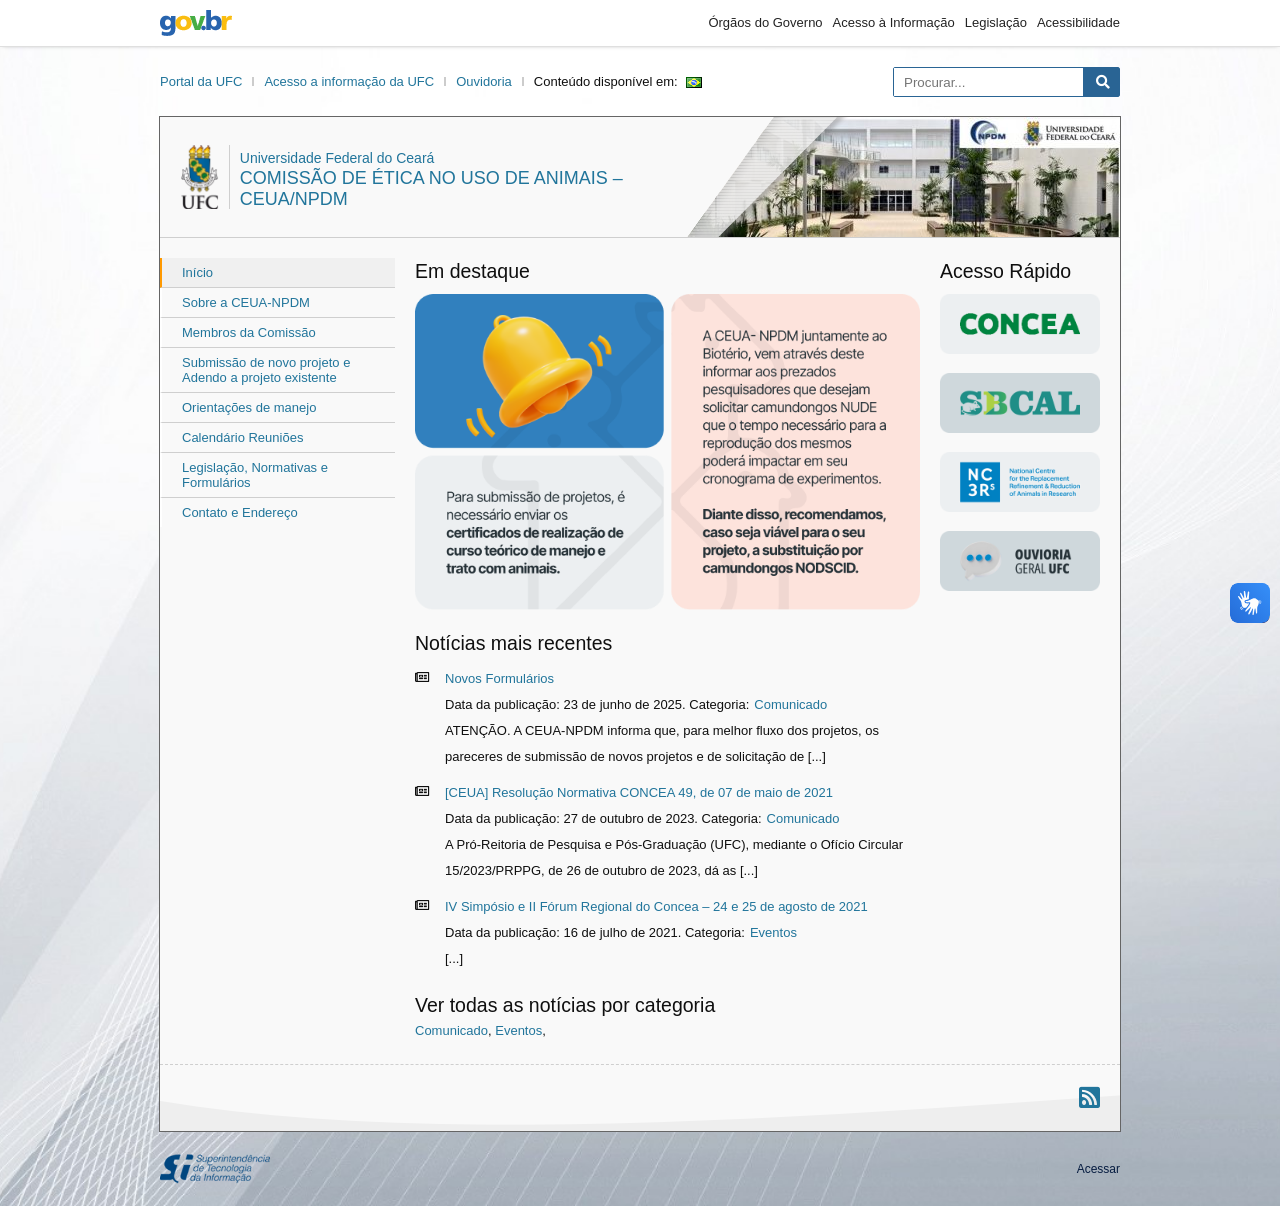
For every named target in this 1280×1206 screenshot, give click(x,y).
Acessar (1098, 1169)
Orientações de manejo (249, 407)
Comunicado (790, 704)
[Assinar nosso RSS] (1089, 1097)
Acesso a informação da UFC (349, 81)
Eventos (773, 932)
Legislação (996, 22)
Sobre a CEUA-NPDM (246, 302)
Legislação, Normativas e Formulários (255, 475)
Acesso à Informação (894, 22)
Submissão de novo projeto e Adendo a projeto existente (266, 370)
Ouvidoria (484, 81)
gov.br (196, 23)
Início (197, 272)
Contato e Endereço (240, 512)
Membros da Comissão (249, 332)
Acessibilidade (1078, 22)
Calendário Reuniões (242, 437)
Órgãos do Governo (765, 22)
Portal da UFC (201, 81)
